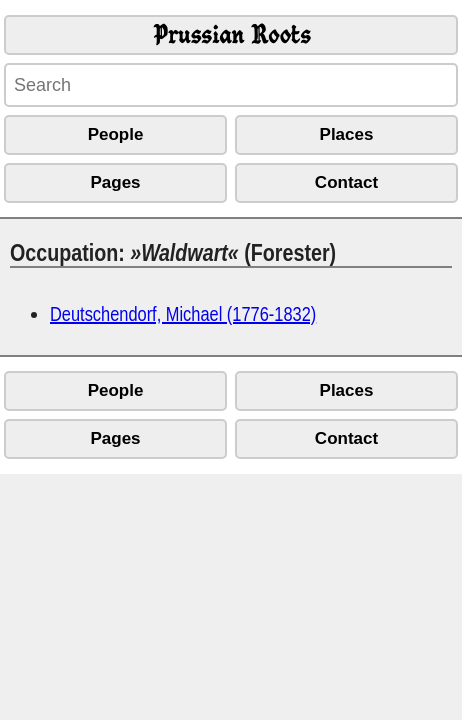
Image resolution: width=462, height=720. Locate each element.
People (116, 134)
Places (347, 134)
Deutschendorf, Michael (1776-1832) (183, 313)
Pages (115, 182)
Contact (346, 182)
